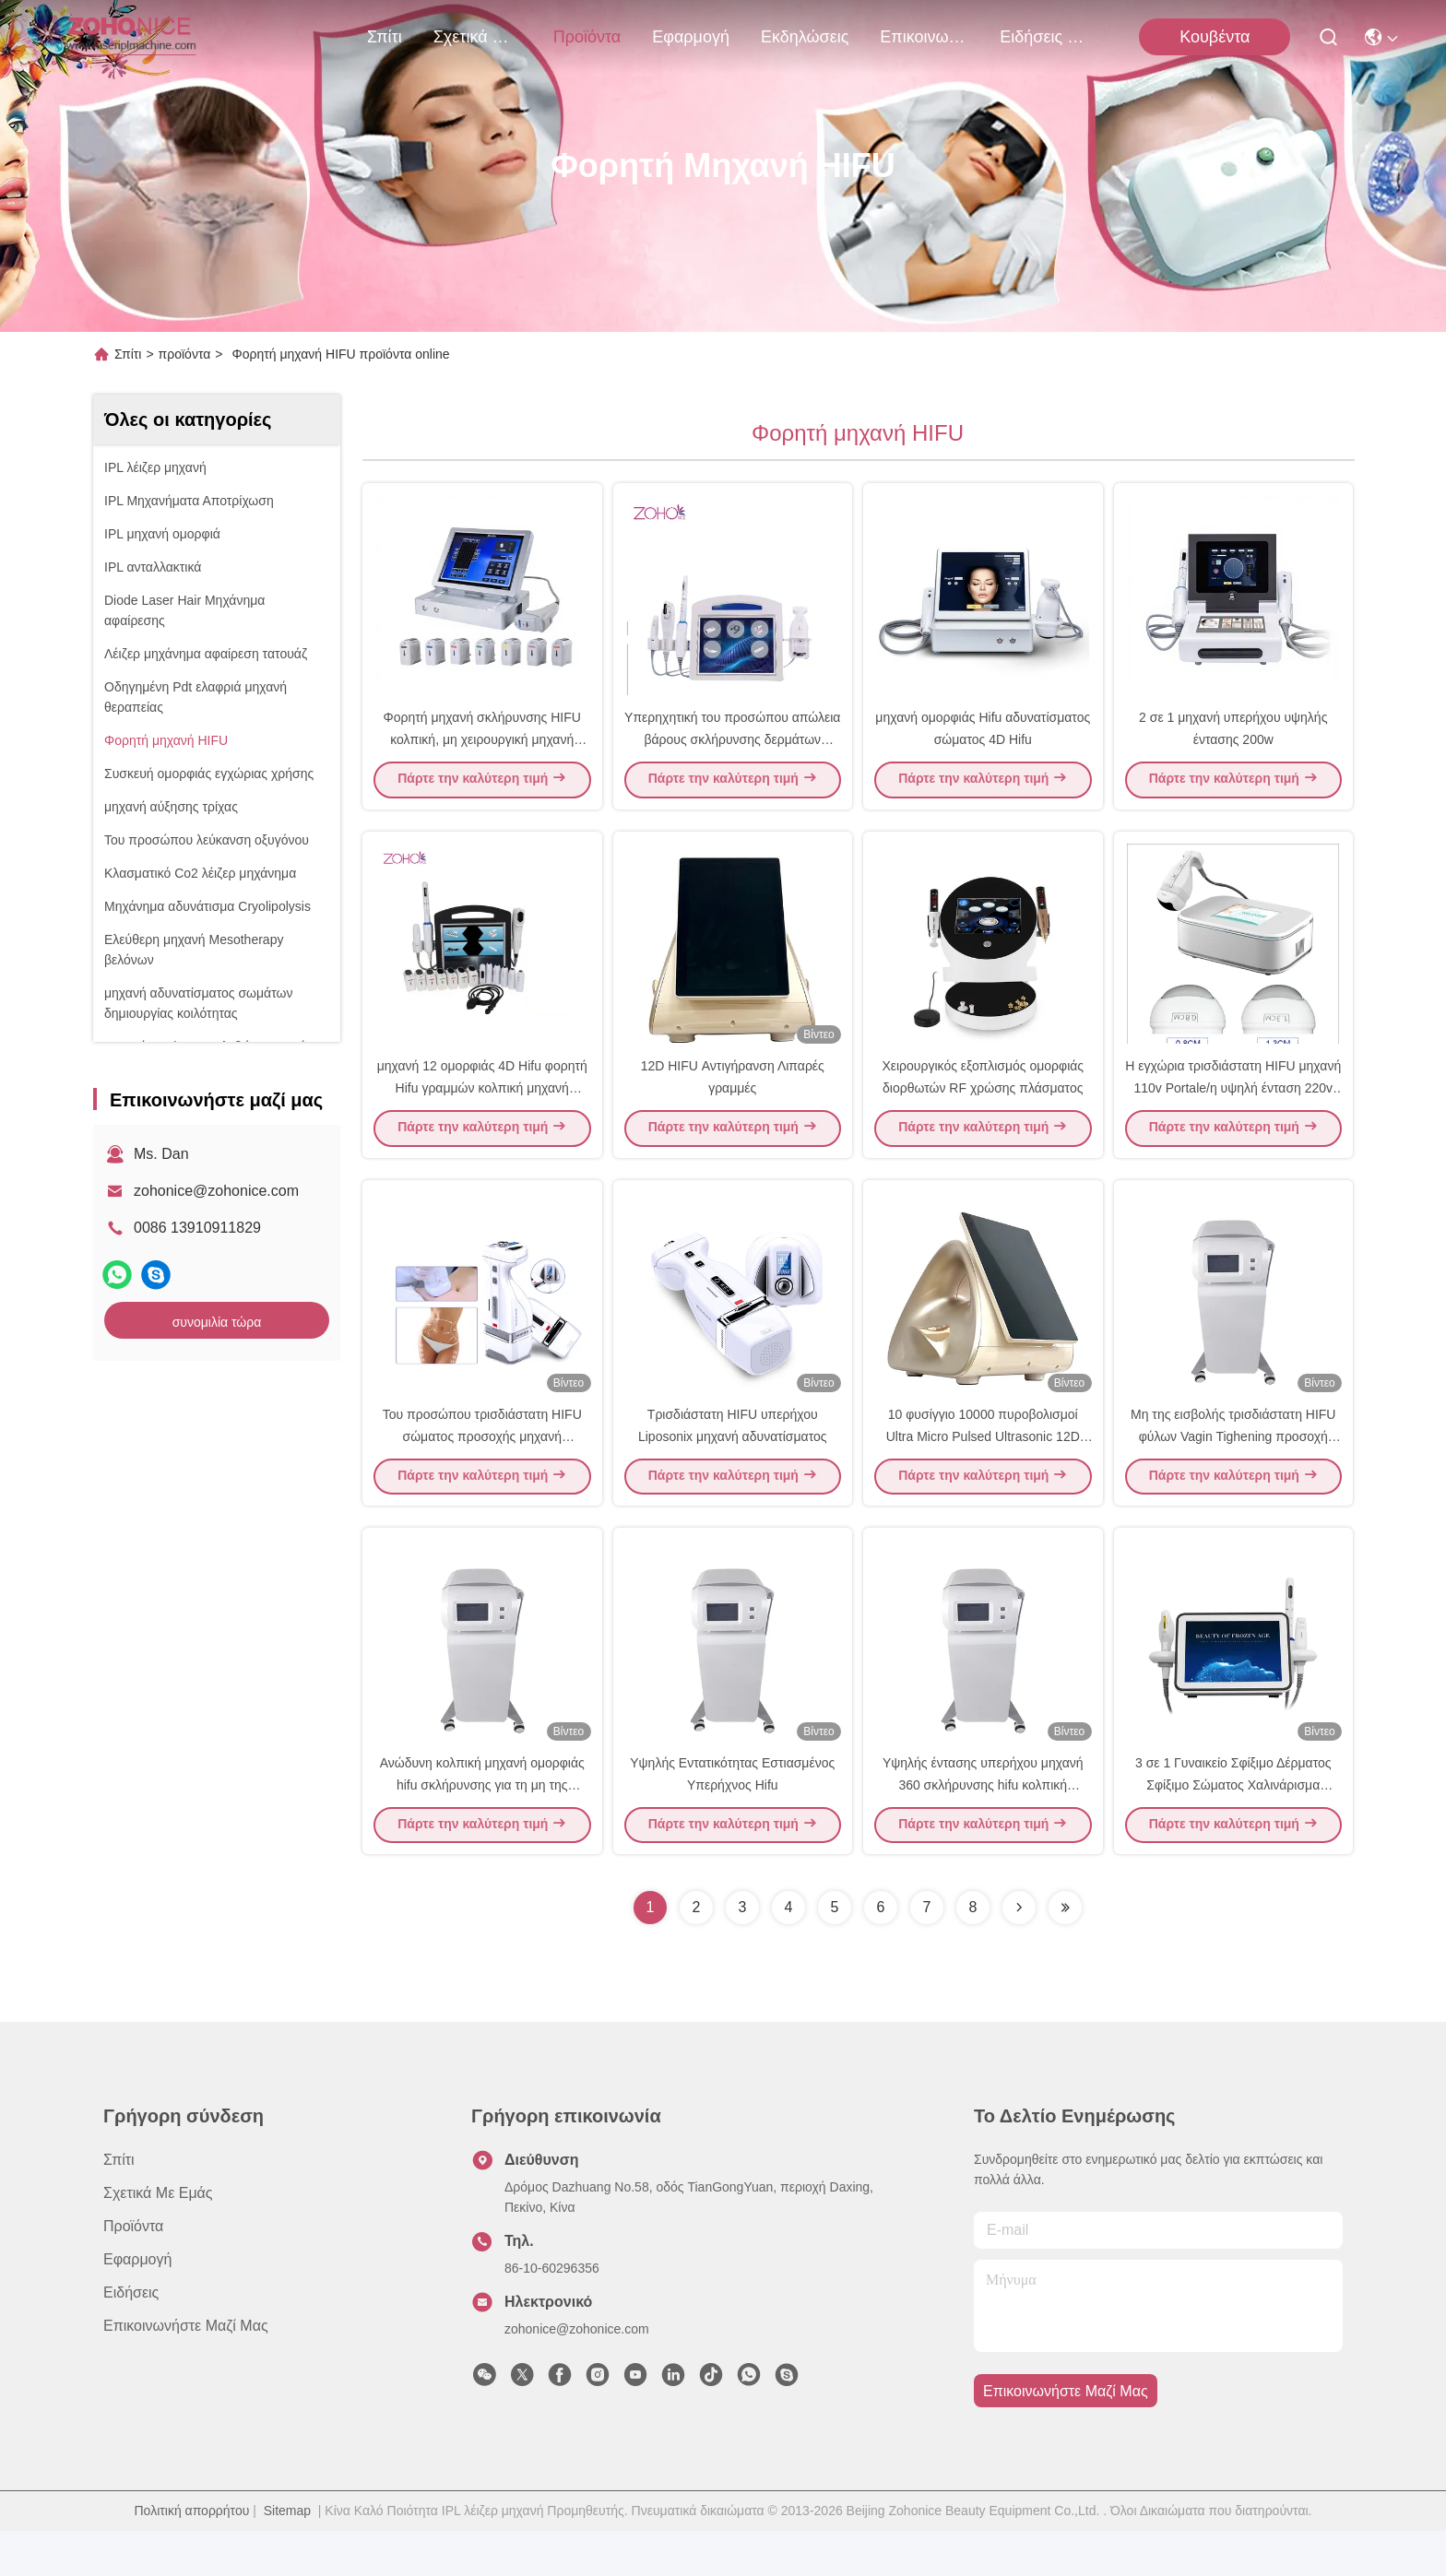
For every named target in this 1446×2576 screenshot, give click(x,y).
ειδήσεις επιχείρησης (1044, 37)
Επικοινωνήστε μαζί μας (924, 37)
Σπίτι (384, 37)
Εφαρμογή (690, 37)
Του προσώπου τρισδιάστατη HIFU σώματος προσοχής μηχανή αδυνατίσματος (482, 1469)
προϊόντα (587, 37)
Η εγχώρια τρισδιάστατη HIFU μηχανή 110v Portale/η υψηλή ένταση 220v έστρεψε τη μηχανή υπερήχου (1233, 1110)
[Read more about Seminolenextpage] (1019, 1952)
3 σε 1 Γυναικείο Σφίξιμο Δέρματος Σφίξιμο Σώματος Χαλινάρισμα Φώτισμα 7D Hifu (1233, 1829)
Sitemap (287, 2555)
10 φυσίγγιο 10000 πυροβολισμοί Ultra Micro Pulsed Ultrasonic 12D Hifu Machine (983, 1469)
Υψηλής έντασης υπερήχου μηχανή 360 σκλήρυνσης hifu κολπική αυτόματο (983, 1829)
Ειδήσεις (131, 2338)
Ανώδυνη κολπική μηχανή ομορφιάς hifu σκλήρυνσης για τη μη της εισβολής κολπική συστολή (482, 1829)
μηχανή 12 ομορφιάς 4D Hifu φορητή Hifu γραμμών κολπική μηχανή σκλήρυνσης (482, 1110)
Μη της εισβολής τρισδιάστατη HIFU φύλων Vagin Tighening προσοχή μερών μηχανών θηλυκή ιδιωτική (1233, 1469)
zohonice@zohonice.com (216, 1191)
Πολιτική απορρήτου (192, 2555)
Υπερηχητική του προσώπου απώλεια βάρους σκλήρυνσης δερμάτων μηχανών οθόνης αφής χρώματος (732, 750)
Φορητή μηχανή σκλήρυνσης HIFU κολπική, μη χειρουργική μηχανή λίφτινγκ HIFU (482, 750)
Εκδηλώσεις (804, 37)
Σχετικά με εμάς (477, 37)
